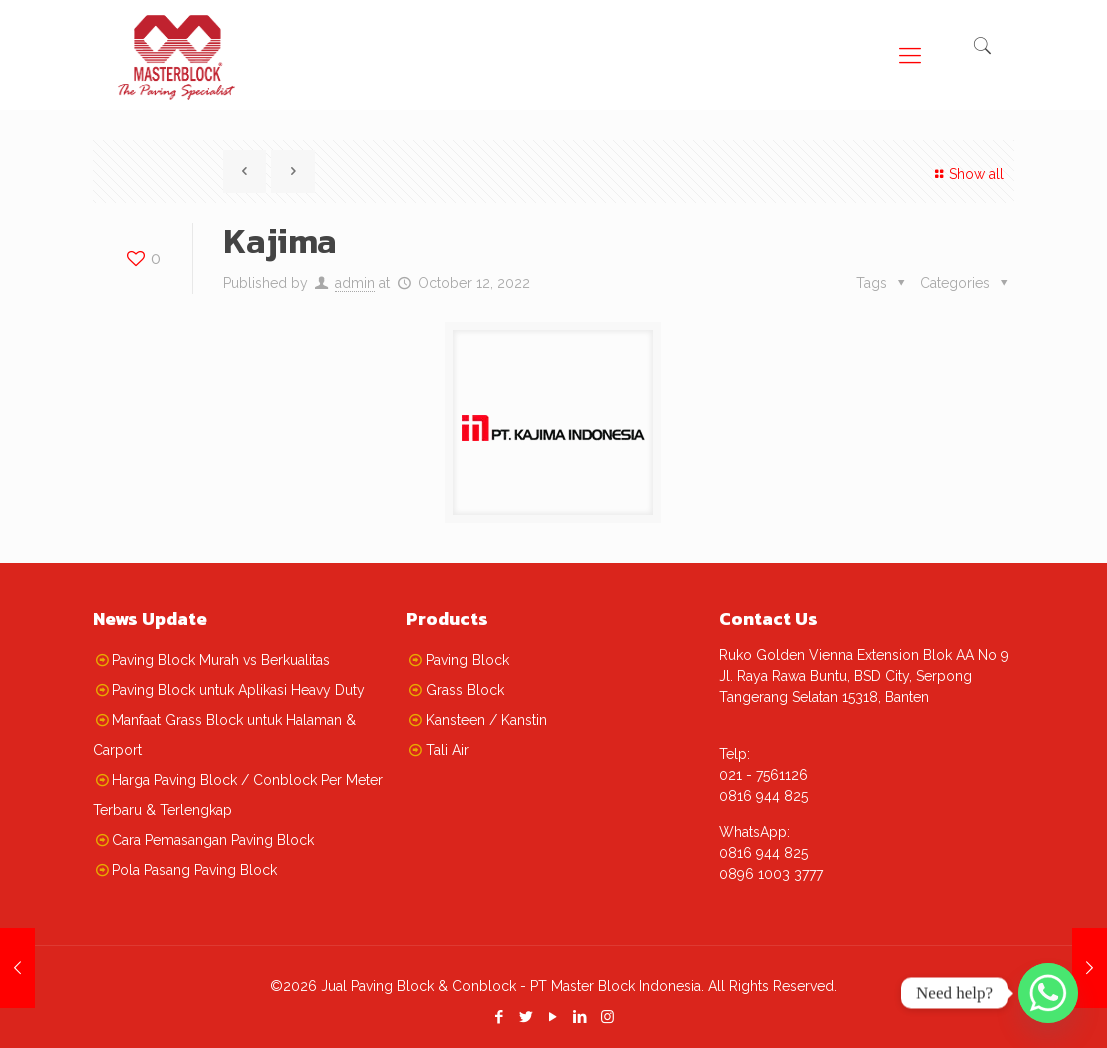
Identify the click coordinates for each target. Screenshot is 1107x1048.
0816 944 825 (763, 796)
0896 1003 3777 (771, 874)
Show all (966, 174)
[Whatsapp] (1048, 993)
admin (355, 283)
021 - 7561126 (763, 775)
